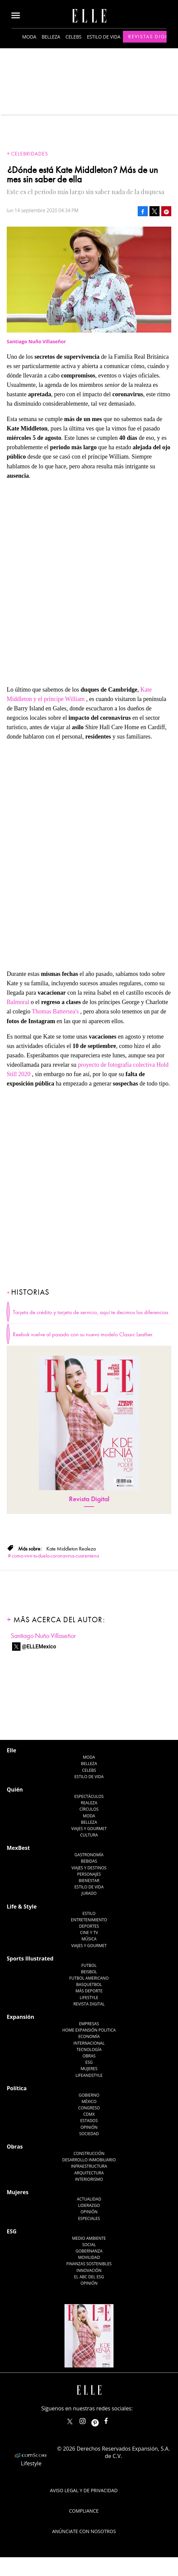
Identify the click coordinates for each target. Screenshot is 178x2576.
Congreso (89, 2108)
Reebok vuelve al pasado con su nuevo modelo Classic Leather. (83, 1334)
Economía (89, 2036)
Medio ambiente (89, 2238)
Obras (89, 2056)
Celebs (73, 37)
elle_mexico (88, 2419)
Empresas (89, 2024)
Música (89, 1939)
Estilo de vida (104, 37)
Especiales (89, 2218)
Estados (89, 2120)
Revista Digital (89, 1499)
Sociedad (89, 2133)
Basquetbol (89, 1984)
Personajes (89, 1874)
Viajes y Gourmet (89, 1828)
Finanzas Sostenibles (89, 2264)
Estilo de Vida (88, 1887)
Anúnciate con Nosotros (84, 2531)
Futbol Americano (88, 1978)
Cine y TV (89, 1932)
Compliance (84, 2511)
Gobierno (89, 2095)
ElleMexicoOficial (112, 2419)
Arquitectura (89, 2173)
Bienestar (89, 1880)
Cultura (89, 1835)
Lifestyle (89, 1997)
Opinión (89, 2127)
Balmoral (18, 1002)
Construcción (89, 2153)
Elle (11, 1750)
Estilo (89, 1913)
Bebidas (89, 1861)
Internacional (89, 2043)
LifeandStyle (89, 2075)
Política (17, 2088)
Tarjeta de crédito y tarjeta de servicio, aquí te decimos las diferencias (90, 1312)
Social (89, 2244)
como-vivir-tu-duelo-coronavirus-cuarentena (55, 1556)
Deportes (89, 1926)
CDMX (89, 2114)
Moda (29, 37)
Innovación (89, 2270)
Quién (15, 1789)
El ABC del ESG (89, 2277)
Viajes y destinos (89, 1868)
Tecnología (89, 2049)
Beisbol (89, 1972)
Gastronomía (89, 1855)
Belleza (51, 37)
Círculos (89, 1809)
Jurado (88, 1893)
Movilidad (89, 2257)
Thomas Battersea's (55, 1011)
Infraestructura (89, 2166)
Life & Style (22, 1906)
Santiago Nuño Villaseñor (43, 1636)
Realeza (89, 1803)
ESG (89, 2062)
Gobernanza (89, 2251)
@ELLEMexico (39, 1646)
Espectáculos (88, 1796)
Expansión (20, 2017)
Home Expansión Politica (89, 2030)
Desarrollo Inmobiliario (89, 2160)
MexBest (18, 1848)
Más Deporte (89, 1991)
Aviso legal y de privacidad (84, 2490)
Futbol (89, 1965)
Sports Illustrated (30, 1958)
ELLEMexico (70, 2421)
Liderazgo (89, 2205)
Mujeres (89, 2068)
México (89, 2101)
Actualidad (89, 2199)
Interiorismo (89, 2179)
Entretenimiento (89, 1920)
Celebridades (29, 154)
